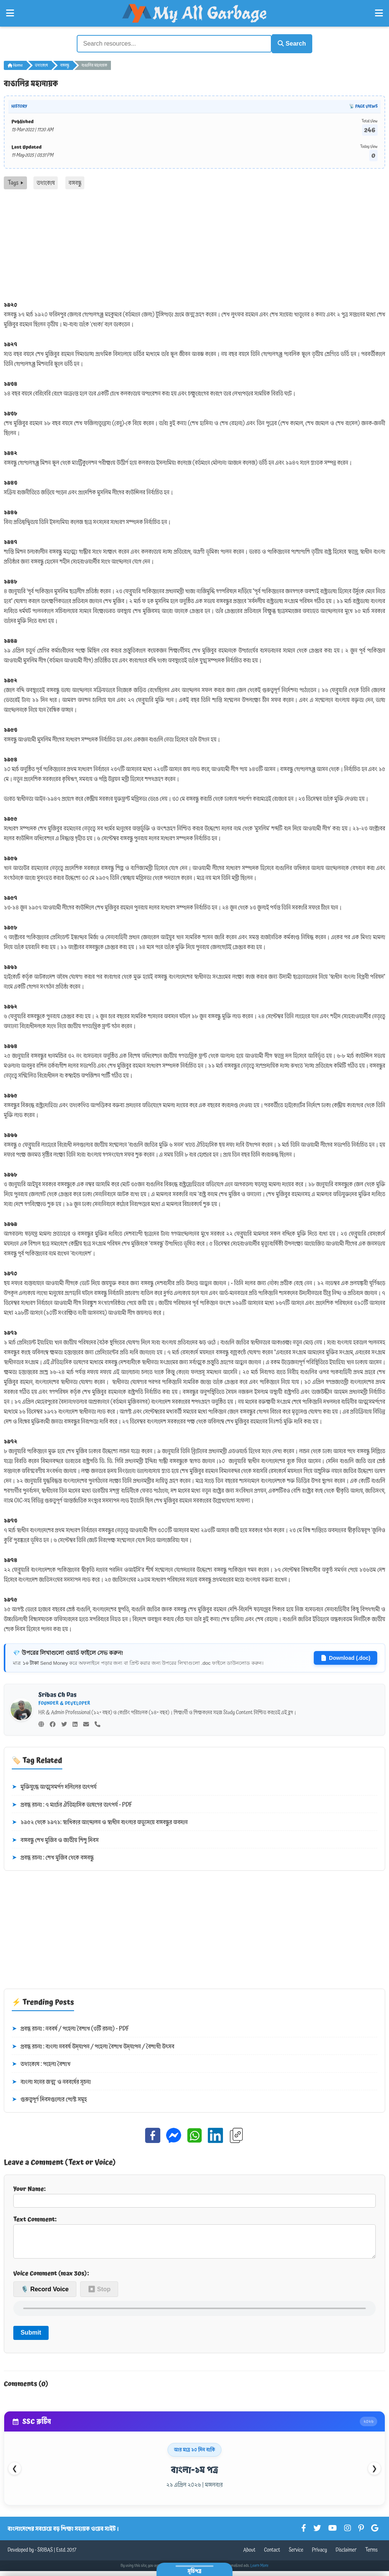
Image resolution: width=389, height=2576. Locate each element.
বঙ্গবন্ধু (64, 63)
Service (296, 2555)
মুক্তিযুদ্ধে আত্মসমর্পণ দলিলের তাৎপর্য (54, 1786)
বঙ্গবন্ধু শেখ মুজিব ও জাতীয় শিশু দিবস (55, 1839)
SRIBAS (45, 2555)
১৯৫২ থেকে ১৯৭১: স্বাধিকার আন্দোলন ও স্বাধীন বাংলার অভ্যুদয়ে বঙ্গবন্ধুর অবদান (100, 1821)
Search (288, 43)
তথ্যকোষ (41, 63)
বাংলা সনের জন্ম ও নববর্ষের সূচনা (51, 2081)
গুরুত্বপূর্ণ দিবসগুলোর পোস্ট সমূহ (49, 2098)
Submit (31, 2337)
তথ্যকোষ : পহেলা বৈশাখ (41, 2063)
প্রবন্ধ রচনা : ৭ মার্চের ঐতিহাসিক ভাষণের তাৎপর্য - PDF (72, 1803)
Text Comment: (194, 2238)
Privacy (319, 2555)
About (249, 2555)
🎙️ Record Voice (45, 2293)
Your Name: (194, 2194)
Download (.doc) (345, 1656)
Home (15, 63)
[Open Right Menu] (379, 13)
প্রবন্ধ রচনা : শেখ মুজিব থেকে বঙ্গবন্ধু (53, 1857)
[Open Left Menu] (10, 13)
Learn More (259, 2570)
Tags (15, 181)
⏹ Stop (99, 2293)
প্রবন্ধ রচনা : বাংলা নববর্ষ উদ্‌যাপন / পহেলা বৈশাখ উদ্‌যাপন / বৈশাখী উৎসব (93, 2045)
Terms (371, 2555)
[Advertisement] (194, 245)
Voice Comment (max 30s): (51, 2278)
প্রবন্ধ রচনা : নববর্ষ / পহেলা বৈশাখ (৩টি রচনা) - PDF (70, 2027)
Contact (272, 2555)
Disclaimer (346, 2555)
